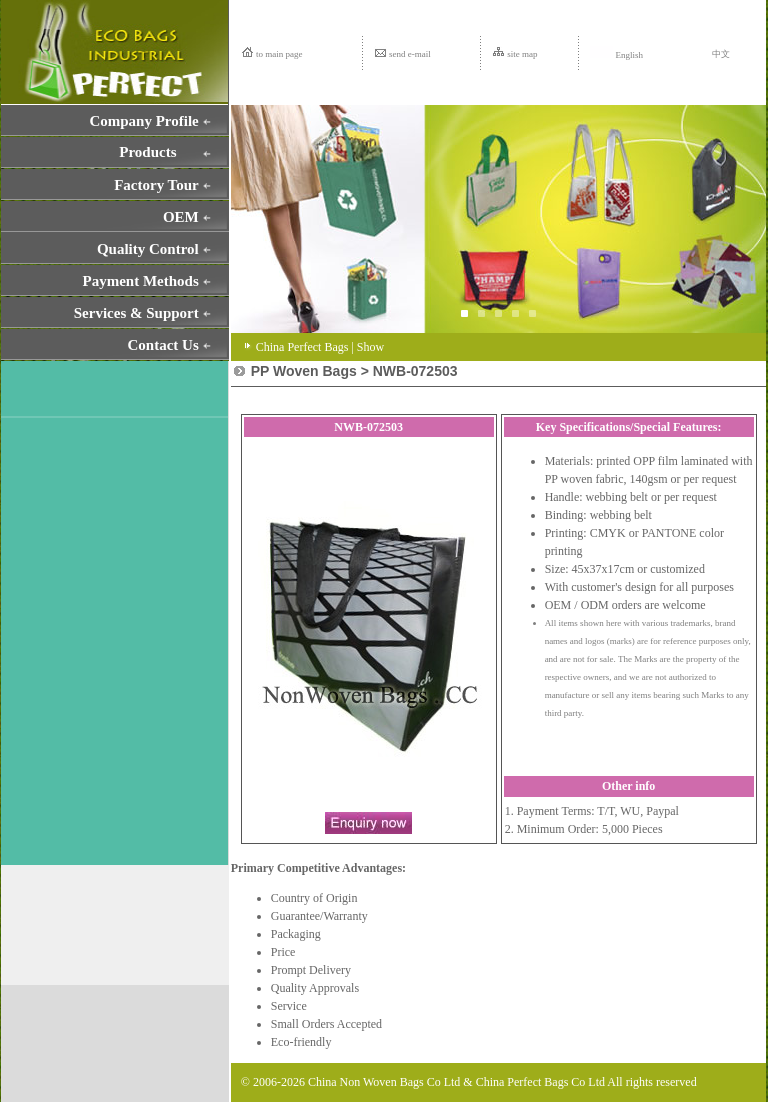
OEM (181, 217)
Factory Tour (156, 185)
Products (147, 152)
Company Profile (143, 121)
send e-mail (410, 54)
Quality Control (148, 249)
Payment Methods (141, 281)
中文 (721, 54)
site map (522, 54)
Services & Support (136, 313)
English (616, 55)
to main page (279, 54)
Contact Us (163, 345)
